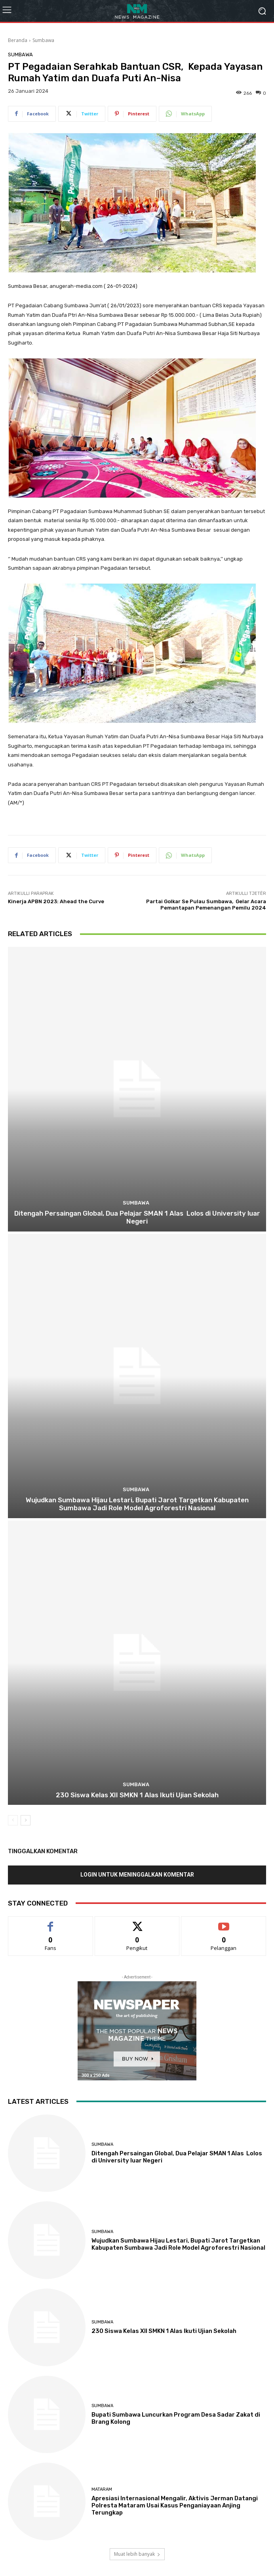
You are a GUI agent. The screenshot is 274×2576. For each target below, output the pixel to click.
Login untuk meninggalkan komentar (137, 1874)
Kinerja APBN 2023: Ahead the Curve (56, 901)
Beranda (17, 40)
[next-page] (25, 1820)
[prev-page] (13, 1820)
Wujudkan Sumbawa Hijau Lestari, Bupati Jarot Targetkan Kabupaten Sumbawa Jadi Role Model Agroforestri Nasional (137, 1504)
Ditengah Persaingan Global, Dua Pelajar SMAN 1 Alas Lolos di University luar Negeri (137, 1217)
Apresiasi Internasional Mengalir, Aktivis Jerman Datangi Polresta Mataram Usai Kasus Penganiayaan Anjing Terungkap (174, 2505)
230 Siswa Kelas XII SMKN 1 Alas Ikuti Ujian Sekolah (137, 1795)
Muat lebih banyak (137, 2554)
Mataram (101, 2489)
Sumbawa (43, 40)
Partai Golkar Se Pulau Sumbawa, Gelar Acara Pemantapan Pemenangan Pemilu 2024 (206, 904)
